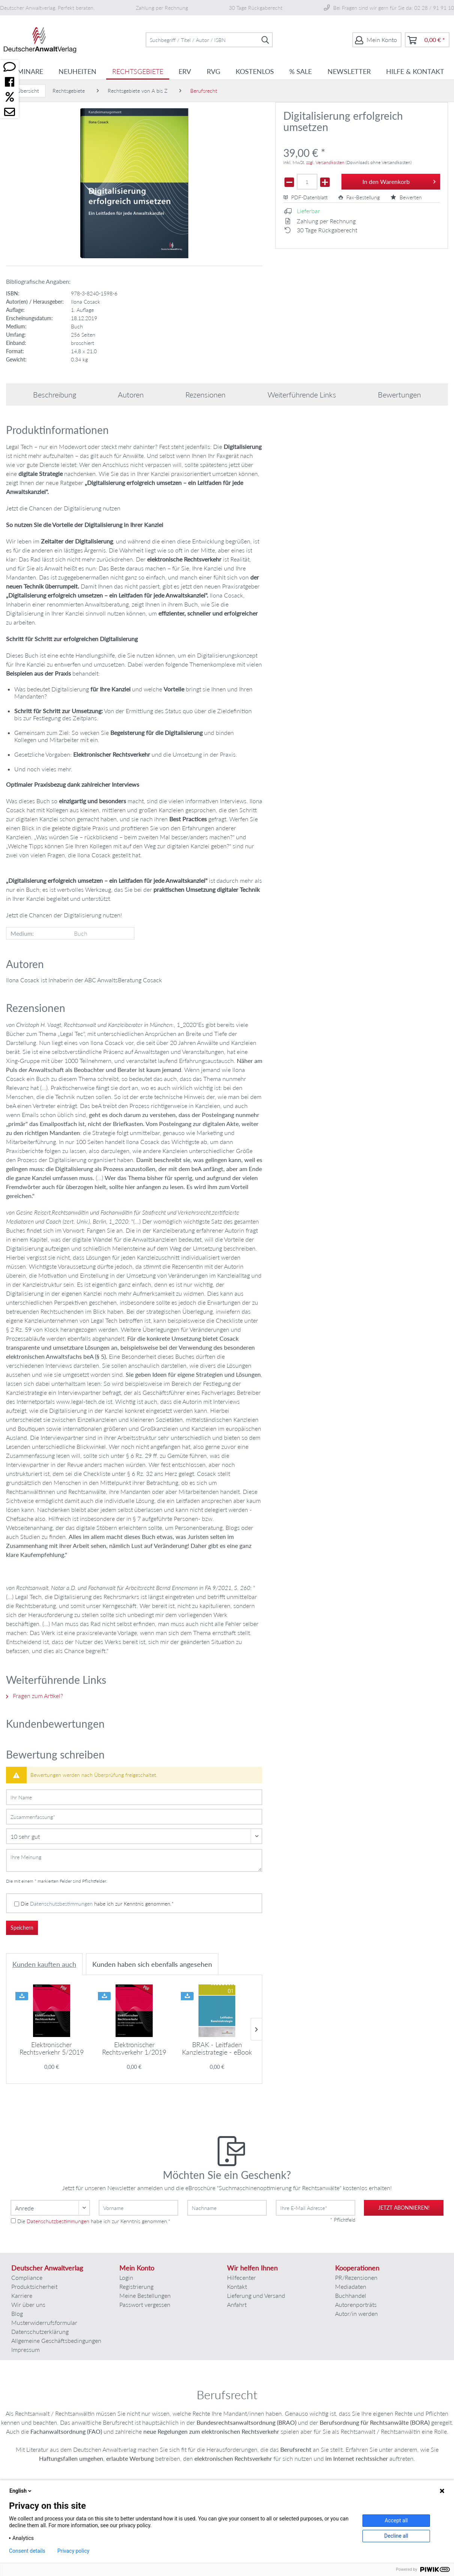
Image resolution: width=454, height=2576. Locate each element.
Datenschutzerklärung (40, 2331)
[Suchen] (265, 39)
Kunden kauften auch (44, 1964)
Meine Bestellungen (145, 2295)
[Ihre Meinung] (134, 1860)
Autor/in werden (356, 2313)
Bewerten (406, 197)
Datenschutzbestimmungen (61, 1903)
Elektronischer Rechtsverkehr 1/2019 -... (134, 2048)
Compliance (26, 2277)
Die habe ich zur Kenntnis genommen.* (97, 1903)
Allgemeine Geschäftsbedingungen (56, 2340)
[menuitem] (209, 39)
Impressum (25, 2349)
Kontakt (237, 2286)
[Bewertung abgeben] (134, 1836)
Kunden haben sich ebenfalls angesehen (152, 1964)
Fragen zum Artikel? (34, 1695)
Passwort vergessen (144, 2304)
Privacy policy (73, 2551)
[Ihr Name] (134, 1797)
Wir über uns (28, 2304)
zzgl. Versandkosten (325, 162)
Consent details (27, 2551)
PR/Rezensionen (356, 2277)
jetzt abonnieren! (404, 2207)
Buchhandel (350, 2295)
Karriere (21, 2295)
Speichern (22, 1927)
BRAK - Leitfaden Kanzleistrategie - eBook (217, 2048)
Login (126, 2277)
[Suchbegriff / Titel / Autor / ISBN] (209, 39)
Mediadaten (350, 2286)
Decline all (396, 2536)
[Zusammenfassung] (134, 1817)
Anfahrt (237, 2304)
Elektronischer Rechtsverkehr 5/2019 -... (52, 2048)
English (21, 2491)
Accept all (396, 2520)
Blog (17, 2313)
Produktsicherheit (34, 2286)
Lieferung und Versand (256, 2295)
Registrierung (136, 2286)
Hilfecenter (241, 2277)
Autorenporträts (356, 2304)
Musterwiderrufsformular (44, 2322)
